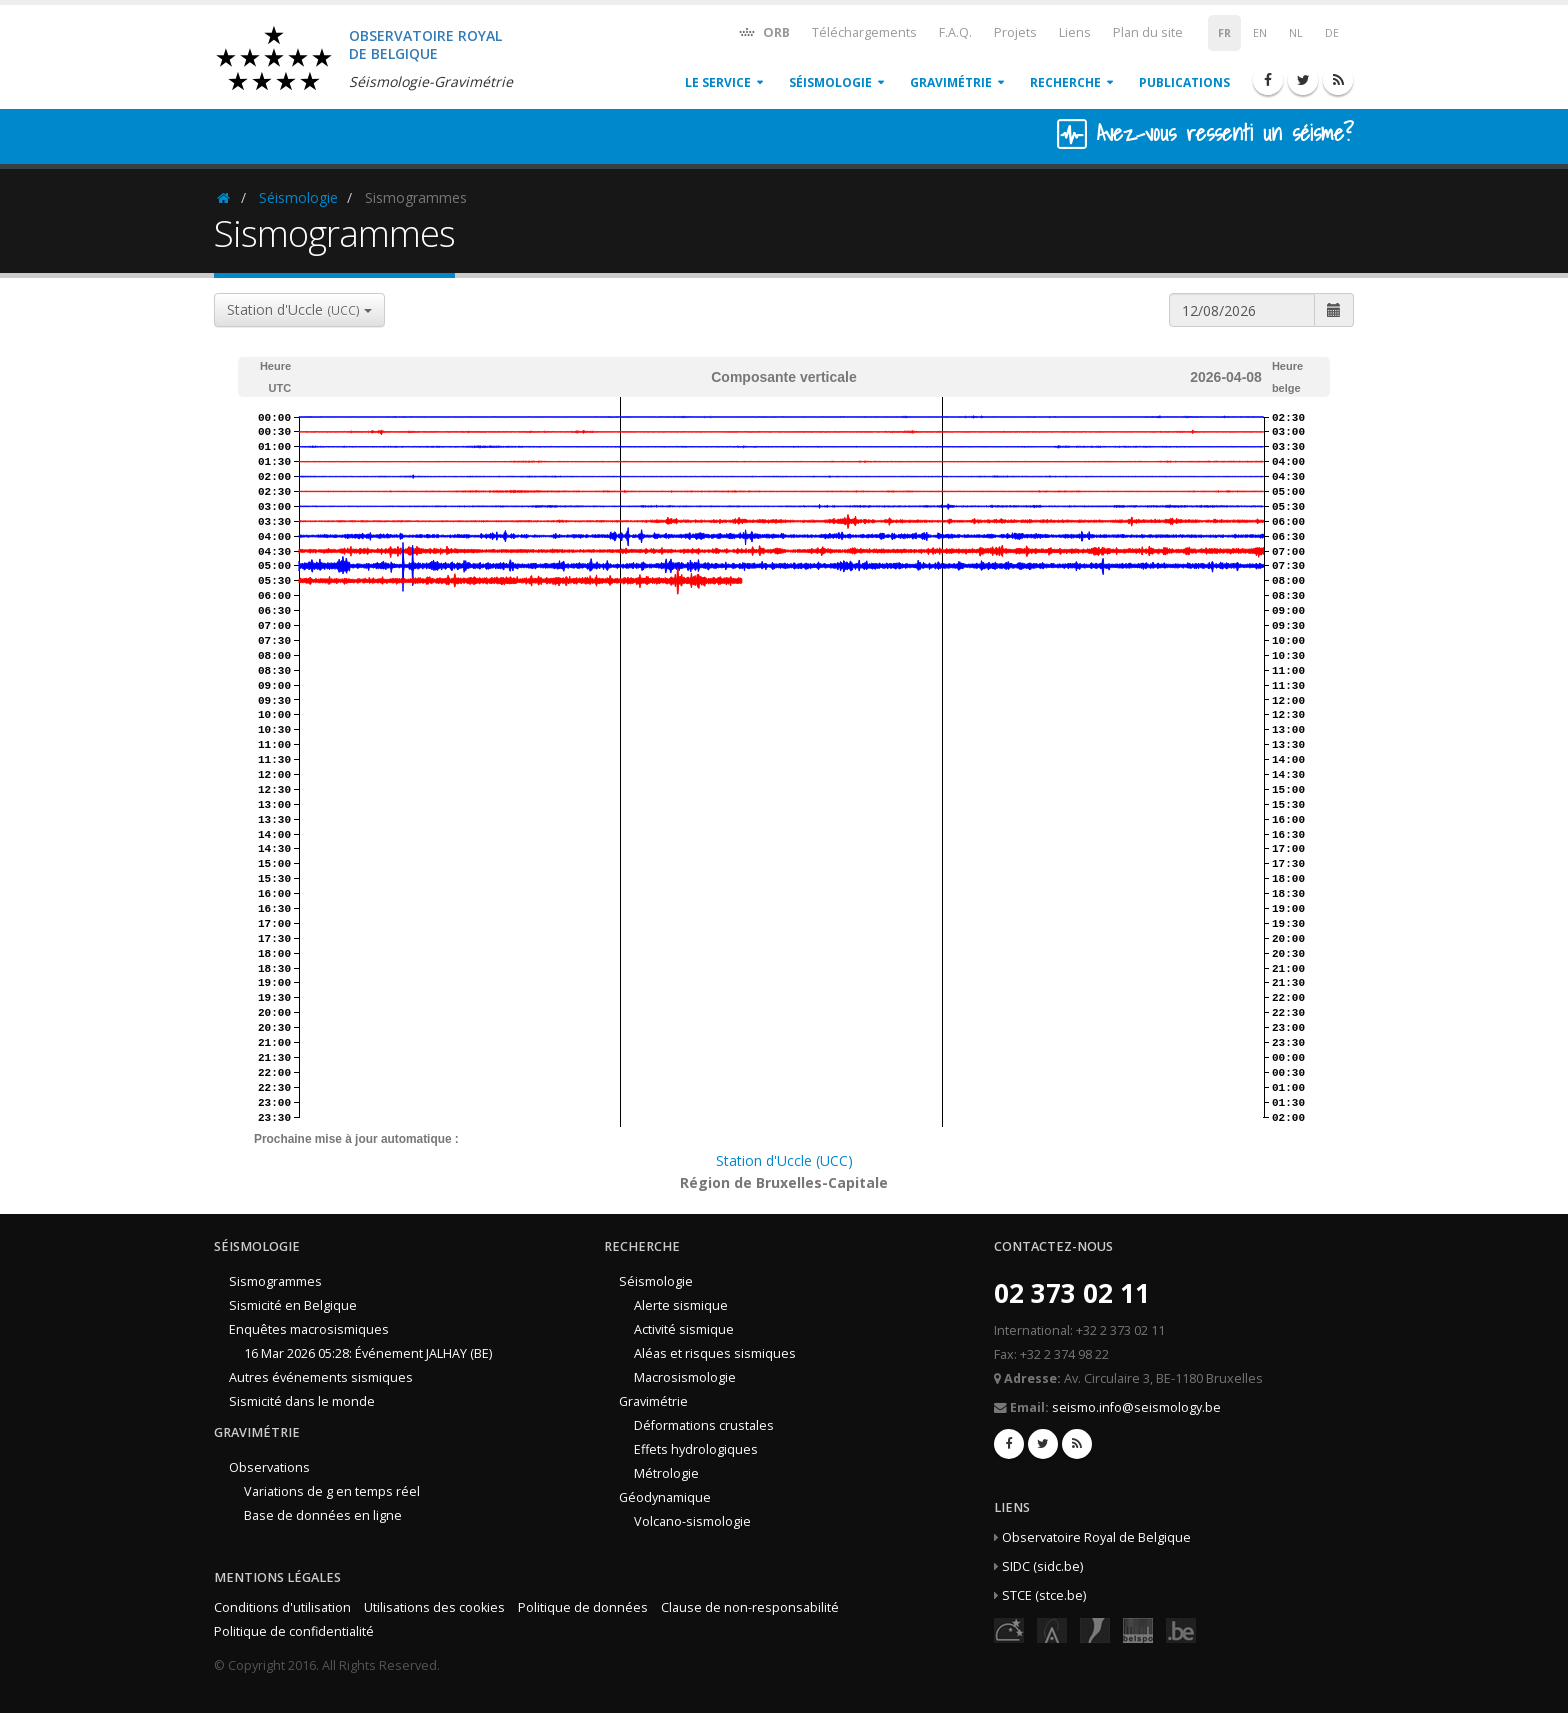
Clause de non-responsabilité (750, 1607)
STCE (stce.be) (1044, 1595)
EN (1260, 33)
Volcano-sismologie (692, 1521)
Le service (718, 82)
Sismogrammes (275, 1281)
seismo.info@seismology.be (1136, 1407)
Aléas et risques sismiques (715, 1353)
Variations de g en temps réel (332, 1491)
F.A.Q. (955, 32)
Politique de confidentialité (294, 1631)
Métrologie (666, 1473)
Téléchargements (864, 32)
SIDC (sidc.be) (1042, 1566)
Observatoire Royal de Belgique (1096, 1537)
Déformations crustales (704, 1425)
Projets (1015, 32)
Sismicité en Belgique (293, 1305)
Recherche (1065, 82)
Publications (1184, 82)
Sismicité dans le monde (302, 1401)
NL (1296, 33)
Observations (269, 1467)
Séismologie (830, 82)
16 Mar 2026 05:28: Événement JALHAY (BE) (368, 1353)
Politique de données (583, 1607)
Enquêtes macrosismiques (309, 1329)
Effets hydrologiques (696, 1449)
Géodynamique (665, 1497)
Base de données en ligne (323, 1515)
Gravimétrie (951, 82)
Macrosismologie (685, 1377)
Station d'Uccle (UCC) (784, 1160)
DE (1332, 33)
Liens (1075, 32)
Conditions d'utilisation (282, 1607)
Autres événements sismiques (321, 1377)
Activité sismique (684, 1329)
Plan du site (1148, 32)
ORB (763, 31)
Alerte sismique (681, 1305)
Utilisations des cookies (434, 1607)
